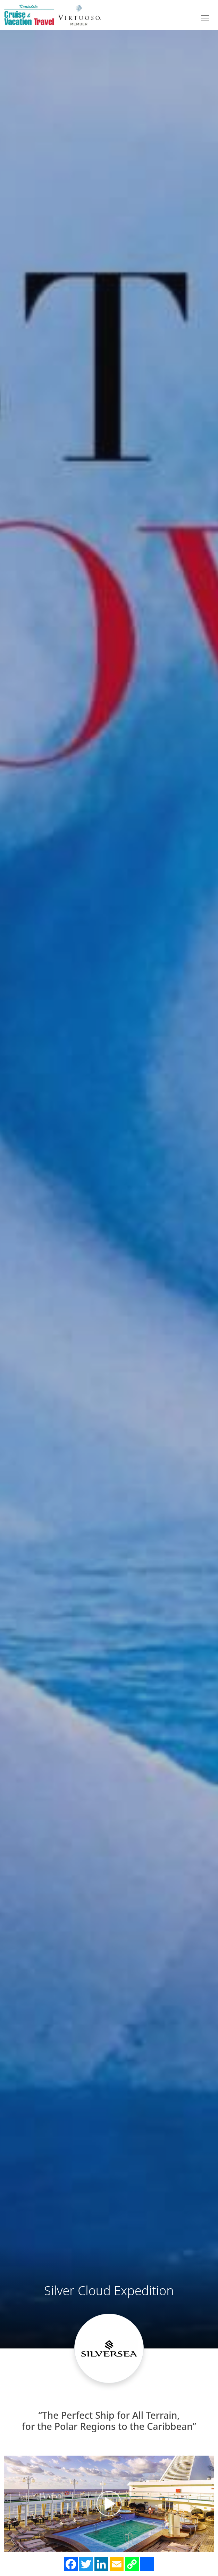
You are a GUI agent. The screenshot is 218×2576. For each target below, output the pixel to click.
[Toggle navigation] (205, 18)
